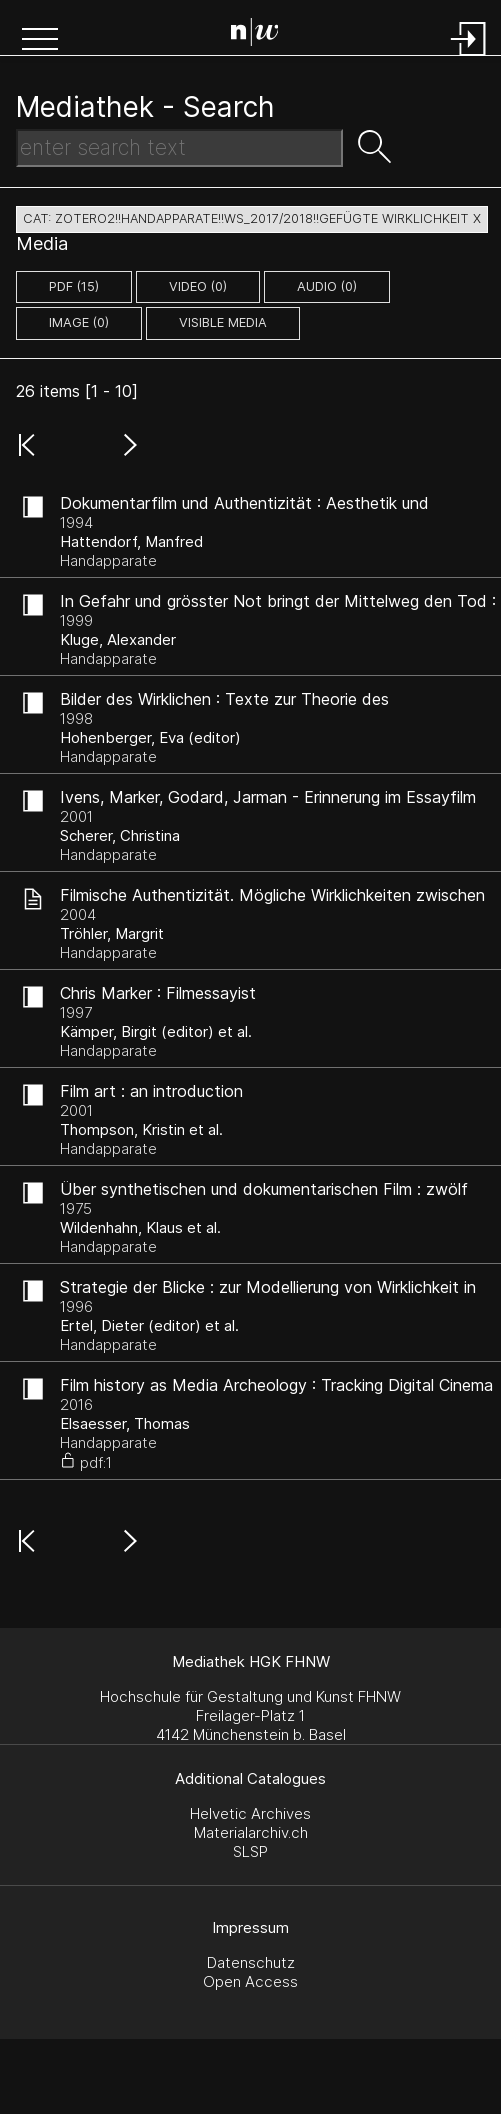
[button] (40, 41)
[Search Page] (255, 35)
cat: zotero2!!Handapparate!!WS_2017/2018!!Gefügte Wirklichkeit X (252, 218)
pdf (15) (74, 286)
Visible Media (223, 322)
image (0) (79, 322)
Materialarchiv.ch (251, 1832)
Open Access (250, 1981)
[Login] (469, 57)
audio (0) (327, 286)
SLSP (250, 1851)
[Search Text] (179, 148)
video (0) (198, 286)
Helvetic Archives (250, 1813)
